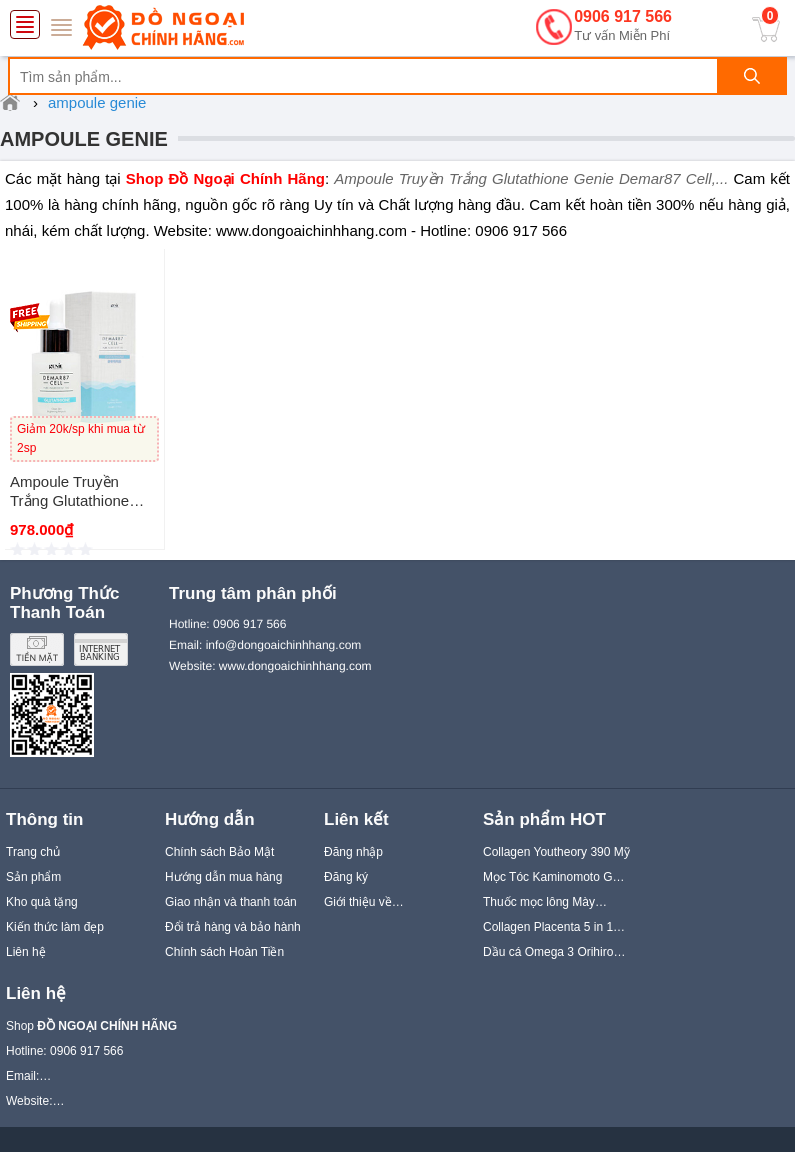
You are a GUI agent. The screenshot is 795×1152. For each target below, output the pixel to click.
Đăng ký (346, 877)
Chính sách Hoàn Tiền (224, 952)
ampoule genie (84, 139)
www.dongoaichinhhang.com (295, 666)
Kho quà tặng (42, 902)
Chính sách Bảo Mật (219, 852)
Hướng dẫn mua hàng (223, 877)
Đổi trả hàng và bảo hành (233, 927)
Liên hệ (26, 952)
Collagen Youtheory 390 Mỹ (556, 852)
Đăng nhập (353, 852)
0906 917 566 (623, 26)
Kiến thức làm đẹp (55, 927)
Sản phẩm (33, 877)
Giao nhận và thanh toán (231, 902)
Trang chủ (33, 852)
